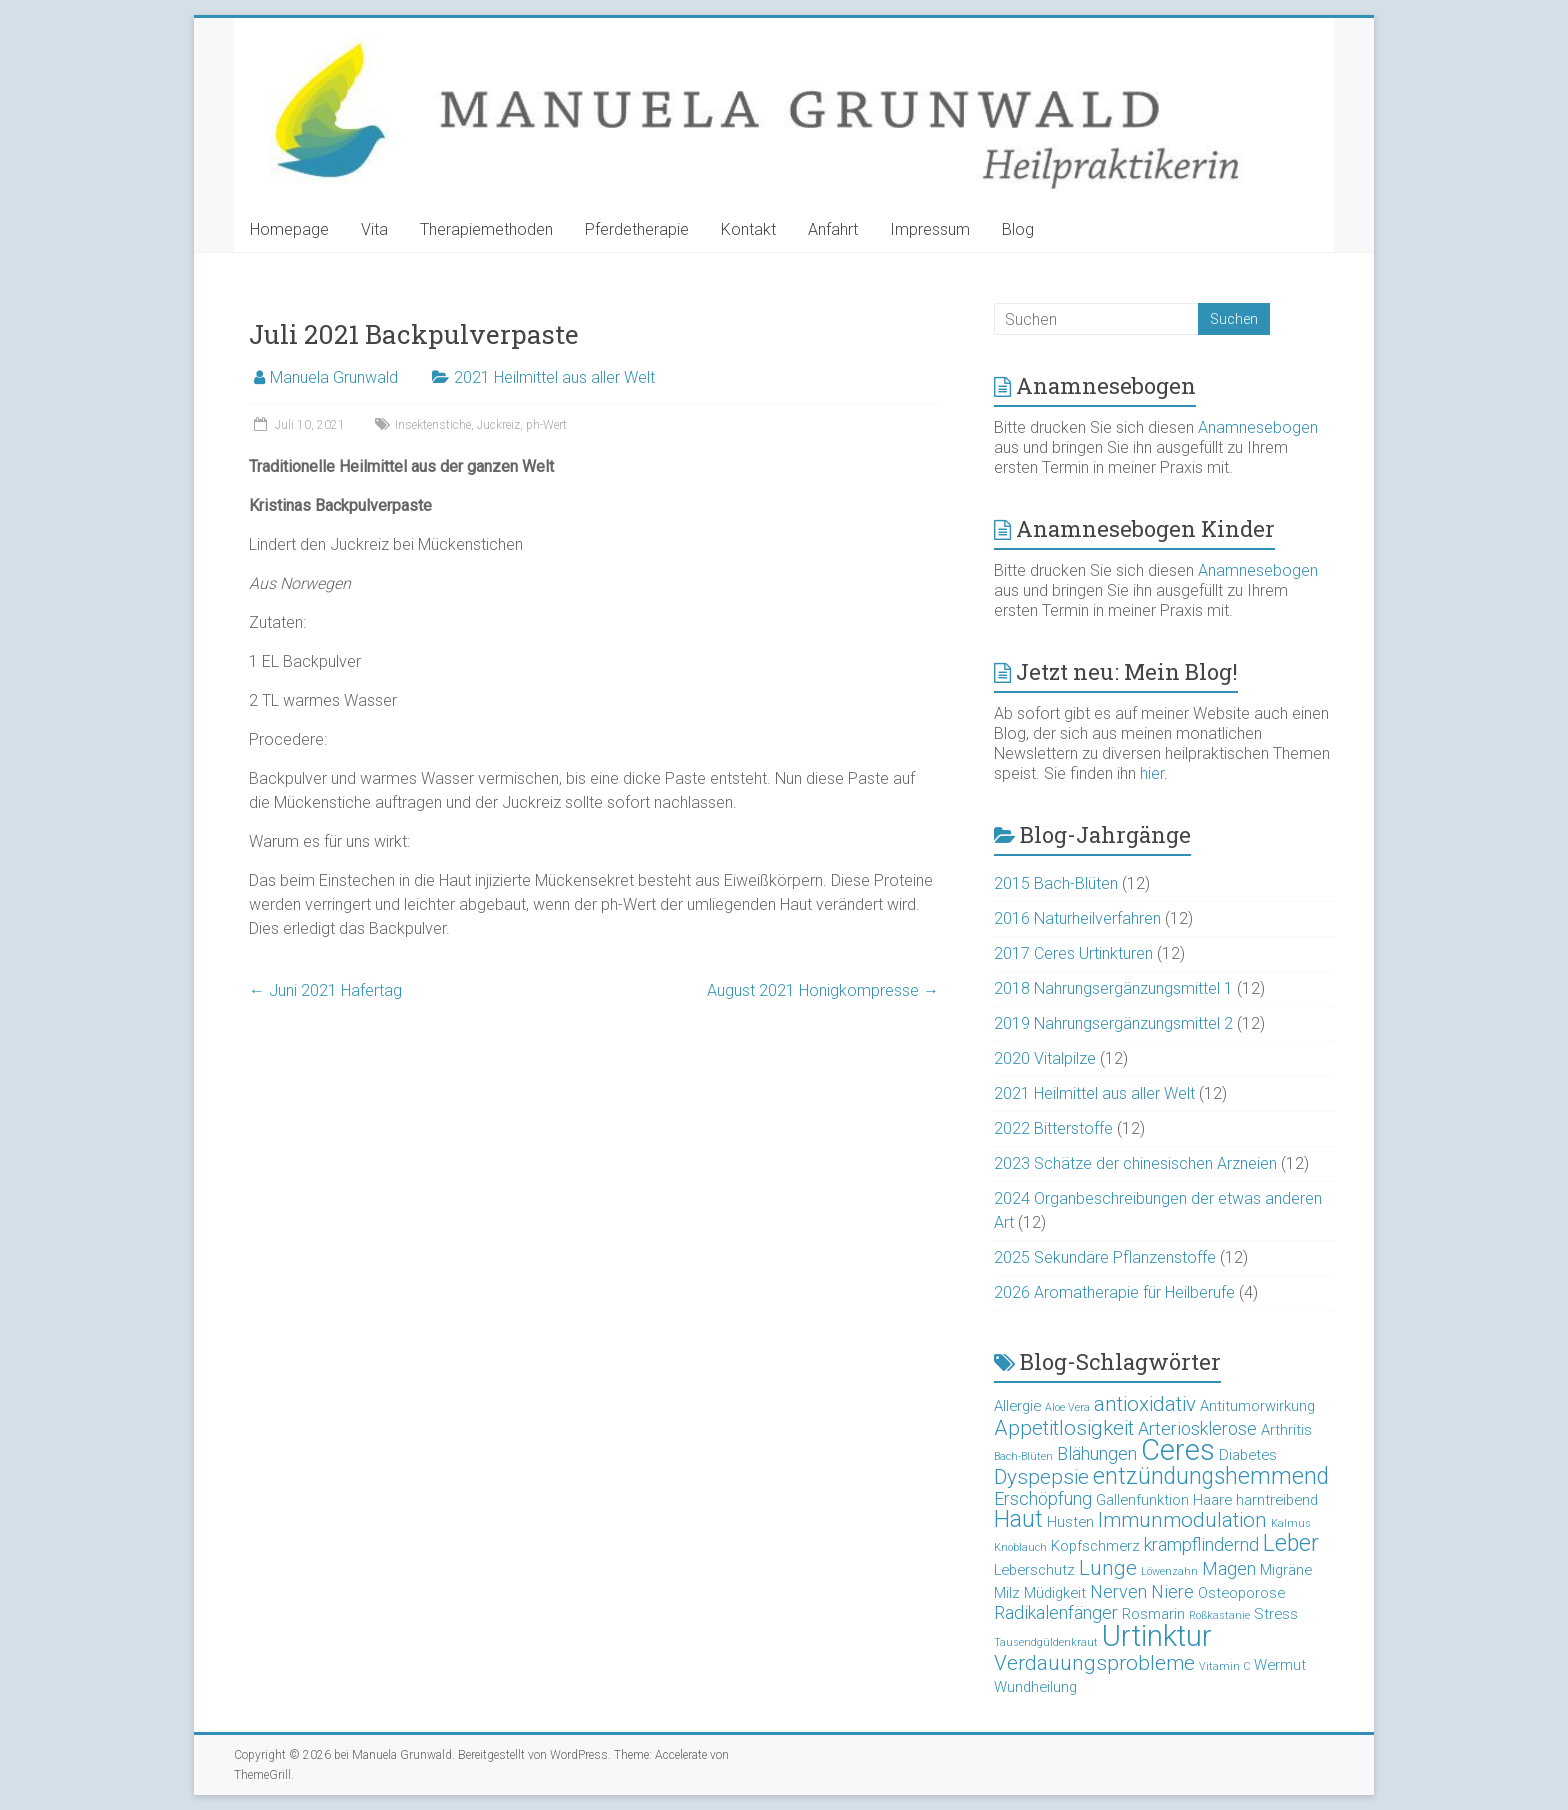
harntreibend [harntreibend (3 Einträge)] (1277, 1500)
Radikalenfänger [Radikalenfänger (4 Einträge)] (1056, 1612)
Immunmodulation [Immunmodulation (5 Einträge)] (1182, 1520)
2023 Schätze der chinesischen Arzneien (1135, 1163)
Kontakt (748, 229)
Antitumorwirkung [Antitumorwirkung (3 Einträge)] (1257, 1406)
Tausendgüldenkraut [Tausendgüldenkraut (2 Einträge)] (1046, 1642)
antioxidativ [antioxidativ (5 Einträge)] (1145, 1404)
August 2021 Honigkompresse (823, 990)
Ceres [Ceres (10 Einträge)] (1178, 1450)
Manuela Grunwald (334, 377)
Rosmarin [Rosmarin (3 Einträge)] (1153, 1614)
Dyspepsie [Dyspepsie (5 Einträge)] (1041, 1477)
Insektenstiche (433, 425)
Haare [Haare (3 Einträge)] (1212, 1500)
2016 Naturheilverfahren (1077, 918)
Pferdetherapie (637, 229)
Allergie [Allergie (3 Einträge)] (1017, 1406)
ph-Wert (546, 425)
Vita (374, 229)
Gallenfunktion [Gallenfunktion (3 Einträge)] (1142, 1500)
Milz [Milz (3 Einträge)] (1007, 1593)
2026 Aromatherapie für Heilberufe (1114, 1292)
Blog (1018, 229)
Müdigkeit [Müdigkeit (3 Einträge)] (1055, 1593)
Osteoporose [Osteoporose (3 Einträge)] (1241, 1593)
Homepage (289, 229)
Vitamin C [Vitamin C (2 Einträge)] (1224, 1666)
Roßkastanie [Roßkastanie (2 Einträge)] (1219, 1615)
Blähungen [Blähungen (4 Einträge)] (1097, 1453)
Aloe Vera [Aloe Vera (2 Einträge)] (1067, 1407)
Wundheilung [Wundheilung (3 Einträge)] (1035, 1687)
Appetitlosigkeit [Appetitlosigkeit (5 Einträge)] (1064, 1428)
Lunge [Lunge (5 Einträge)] (1108, 1568)
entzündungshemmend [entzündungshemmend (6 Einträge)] (1211, 1476)
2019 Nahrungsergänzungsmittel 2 (1113, 1023)
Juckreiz (498, 425)
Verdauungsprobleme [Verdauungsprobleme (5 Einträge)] (1094, 1663)
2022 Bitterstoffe (1053, 1128)
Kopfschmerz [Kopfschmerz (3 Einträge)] (1095, 1546)
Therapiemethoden (486, 229)
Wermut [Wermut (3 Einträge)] (1280, 1665)
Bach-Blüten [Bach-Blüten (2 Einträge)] (1023, 1456)
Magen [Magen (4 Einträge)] (1229, 1568)
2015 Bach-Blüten (1056, 883)
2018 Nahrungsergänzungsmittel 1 (1113, 988)
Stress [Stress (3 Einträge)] (1276, 1614)
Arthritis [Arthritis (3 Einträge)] (1286, 1430)
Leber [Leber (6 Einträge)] (1291, 1543)
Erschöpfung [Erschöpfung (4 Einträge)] (1043, 1498)
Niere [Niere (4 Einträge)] (1172, 1591)
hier (1152, 773)
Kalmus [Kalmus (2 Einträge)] (1291, 1523)
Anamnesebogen (1258, 427)
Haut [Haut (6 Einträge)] (1018, 1519)
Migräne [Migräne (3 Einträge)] (1286, 1570)
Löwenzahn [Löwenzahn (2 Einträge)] (1169, 1571)
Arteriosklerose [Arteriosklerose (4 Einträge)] (1197, 1428)
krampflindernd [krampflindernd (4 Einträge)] (1201, 1544)
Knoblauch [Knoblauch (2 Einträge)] (1020, 1547)
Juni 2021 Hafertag (325, 990)
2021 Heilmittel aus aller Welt (554, 377)
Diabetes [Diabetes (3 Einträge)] (1248, 1455)
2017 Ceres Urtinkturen (1073, 953)
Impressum (930, 229)
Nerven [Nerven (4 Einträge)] (1118, 1591)
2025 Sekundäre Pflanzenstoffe (1105, 1257)
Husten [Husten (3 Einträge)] (1070, 1522)
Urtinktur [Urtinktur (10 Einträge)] (1157, 1636)
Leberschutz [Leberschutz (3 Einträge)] (1034, 1570)
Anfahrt (833, 229)
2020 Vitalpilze (1045, 1058)
